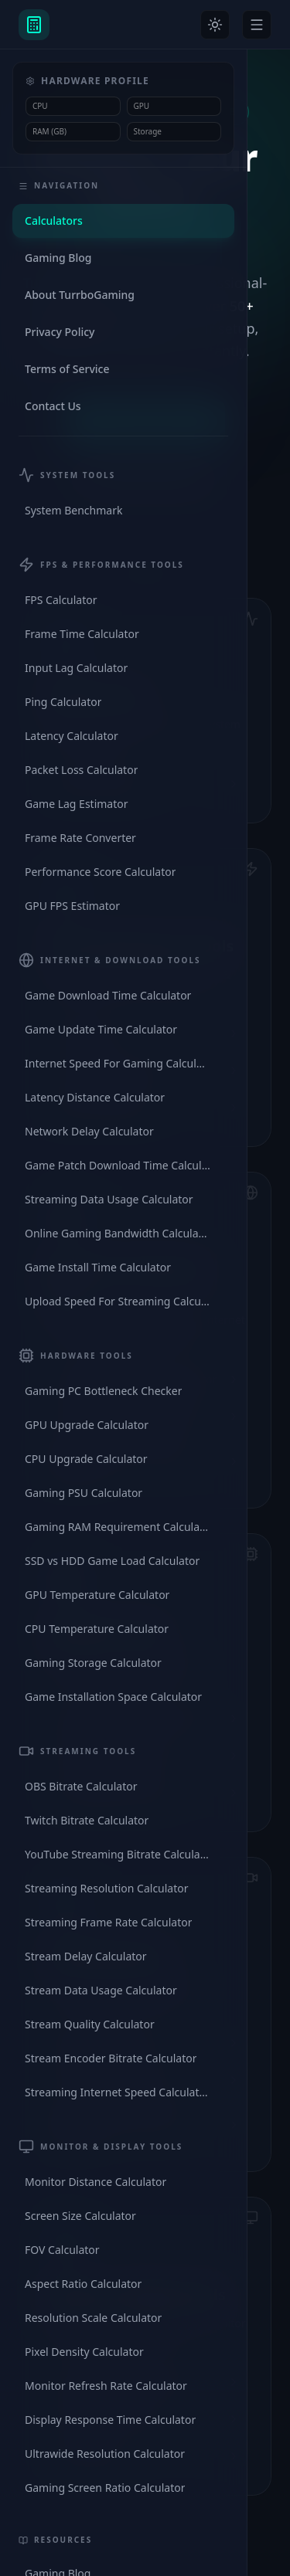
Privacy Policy (59, 331)
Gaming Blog (58, 257)
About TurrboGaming (80, 294)
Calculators (54, 220)
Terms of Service (67, 368)
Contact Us (53, 406)
